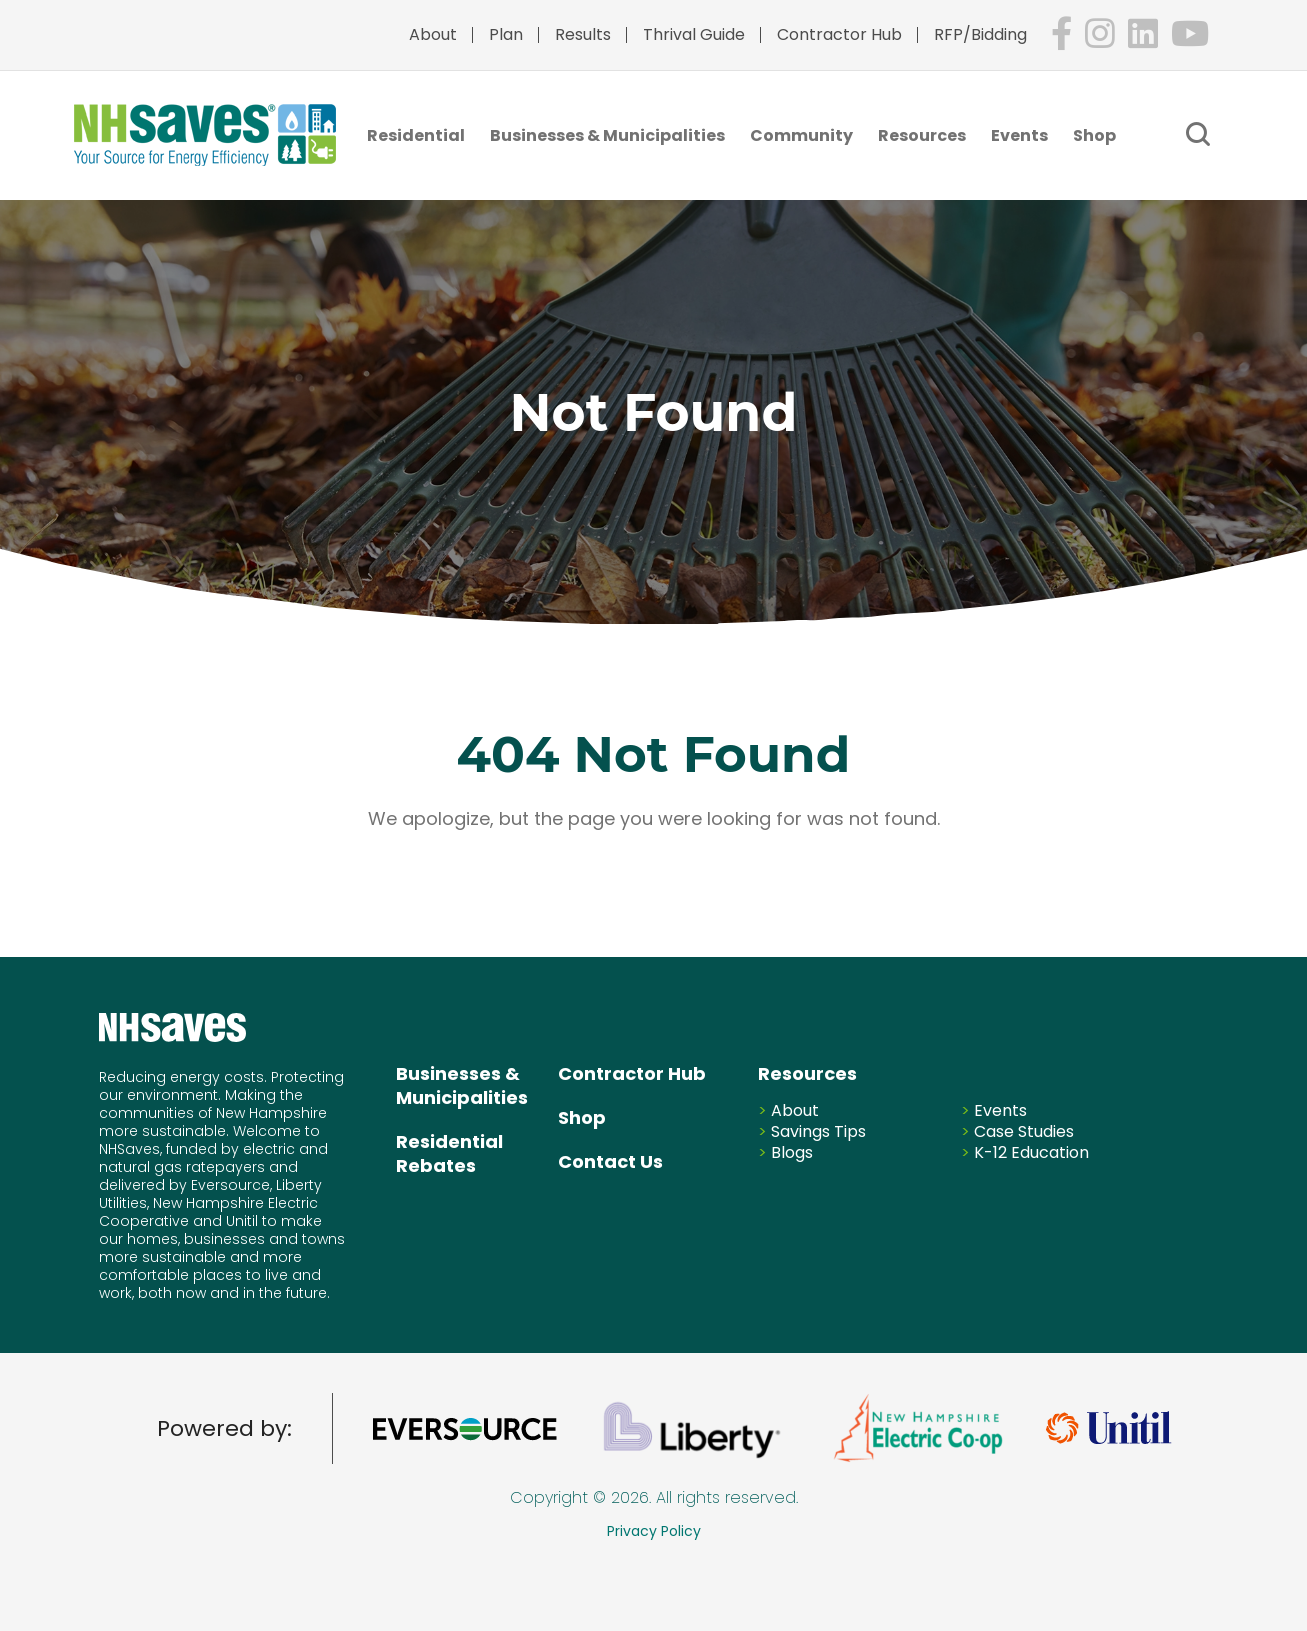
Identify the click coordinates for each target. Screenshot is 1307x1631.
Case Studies (1024, 1131)
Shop (1094, 135)
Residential (416, 135)
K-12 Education (1031, 1152)
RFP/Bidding (980, 34)
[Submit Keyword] (1198, 134)
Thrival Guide (694, 34)
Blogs (792, 1152)
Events (1019, 135)
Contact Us (610, 1161)
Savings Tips (818, 1131)
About (433, 34)
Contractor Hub (839, 34)
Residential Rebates (449, 1153)
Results (583, 34)
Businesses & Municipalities (607, 135)
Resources (922, 135)
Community (801, 135)
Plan (506, 34)
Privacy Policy (654, 1531)
